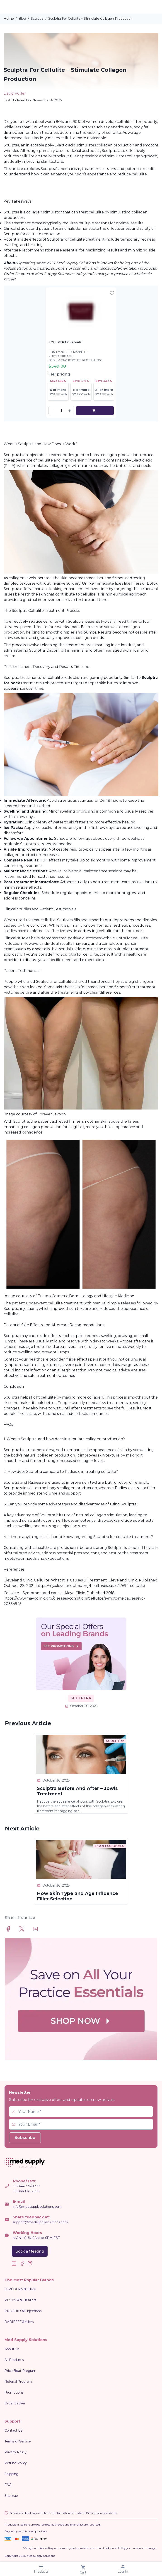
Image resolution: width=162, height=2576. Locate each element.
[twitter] (24, 1929)
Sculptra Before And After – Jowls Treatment (77, 1791)
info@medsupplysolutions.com (37, 2207)
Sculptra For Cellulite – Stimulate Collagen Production (90, 19)
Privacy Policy (16, 2452)
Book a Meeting (29, 2251)
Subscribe (25, 2137)
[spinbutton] (61, 410)
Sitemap (11, 2496)
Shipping (11, 2474)
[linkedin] (38, 1929)
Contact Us (13, 2430)
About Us (12, 2349)
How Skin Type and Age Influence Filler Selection (77, 1896)
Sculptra (37, 19)
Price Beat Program (20, 2371)
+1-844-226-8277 (26, 2186)
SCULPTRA (81, 1698)
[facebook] (11, 1929)
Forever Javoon (52, 1114)
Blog (22, 19)
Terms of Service (18, 2441)
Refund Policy (16, 2463)
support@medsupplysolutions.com (40, 2222)
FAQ (8, 2485)
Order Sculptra (17, 274)
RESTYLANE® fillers (20, 2300)
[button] (53, 410)
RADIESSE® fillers (19, 2322)
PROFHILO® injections (23, 2311)
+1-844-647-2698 (26, 2191)
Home (9, 19)
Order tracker (15, 2403)
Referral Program (18, 2382)
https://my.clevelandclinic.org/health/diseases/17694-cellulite (90, 1585)
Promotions (14, 2392)
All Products (14, 2360)
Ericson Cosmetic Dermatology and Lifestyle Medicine (86, 1296)
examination (15, 949)
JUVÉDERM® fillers (20, 2289)
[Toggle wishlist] (112, 293)
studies (10, 931)
